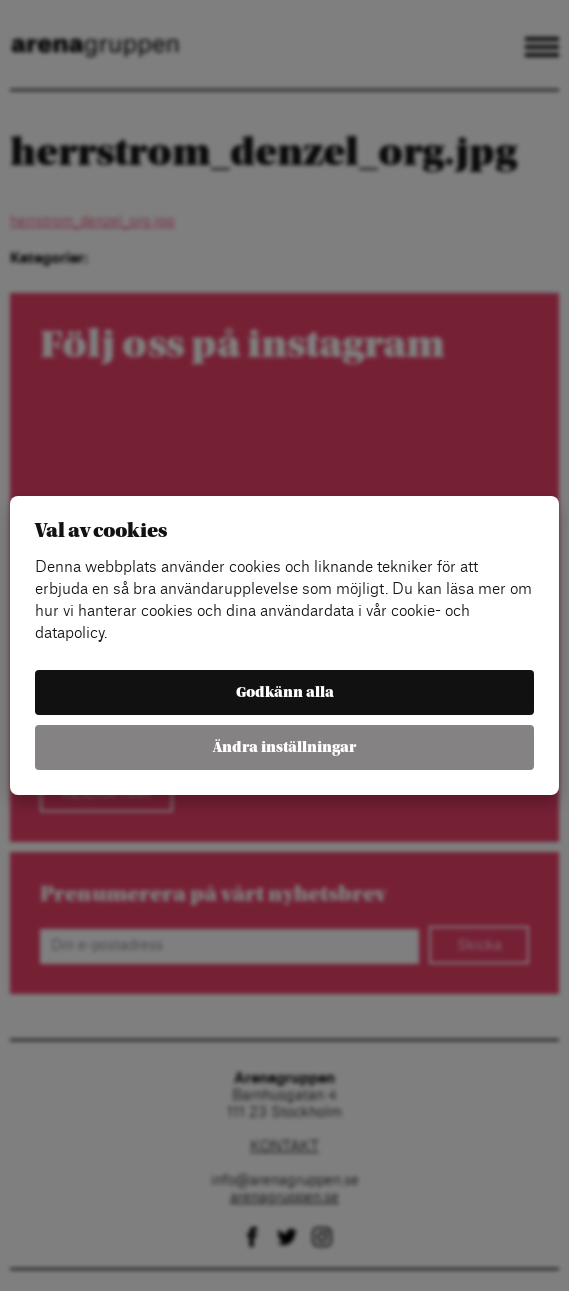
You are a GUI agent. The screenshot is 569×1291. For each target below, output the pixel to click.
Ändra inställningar (284, 747)
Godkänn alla (285, 692)
